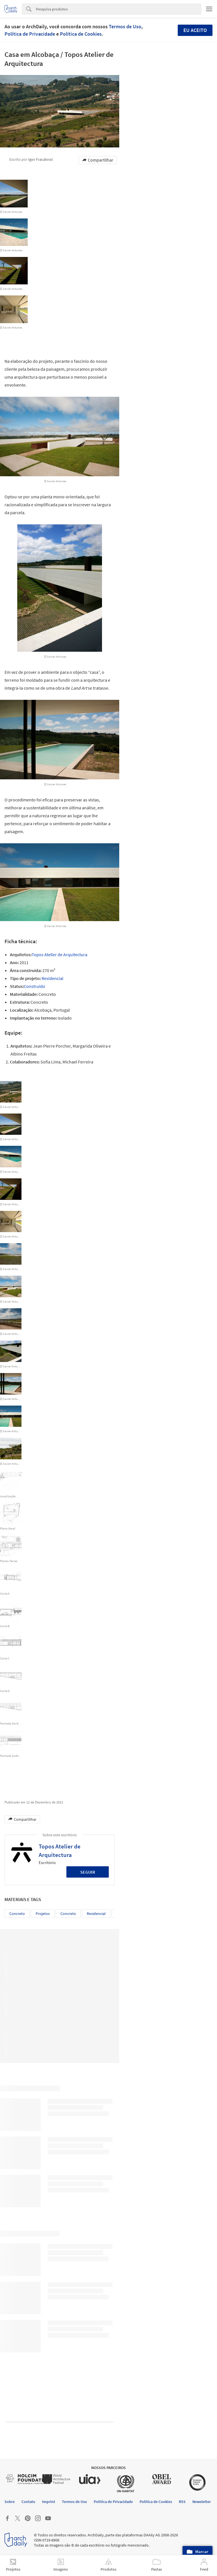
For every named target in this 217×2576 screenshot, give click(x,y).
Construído (34, 986)
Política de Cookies (81, 34)
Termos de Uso (125, 26)
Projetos (43, 1913)
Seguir (87, 1872)
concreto (68, 1913)
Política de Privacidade (30, 34)
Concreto (17, 1913)
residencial (96, 1913)
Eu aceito (195, 30)
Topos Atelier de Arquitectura (59, 954)
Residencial (52, 978)
